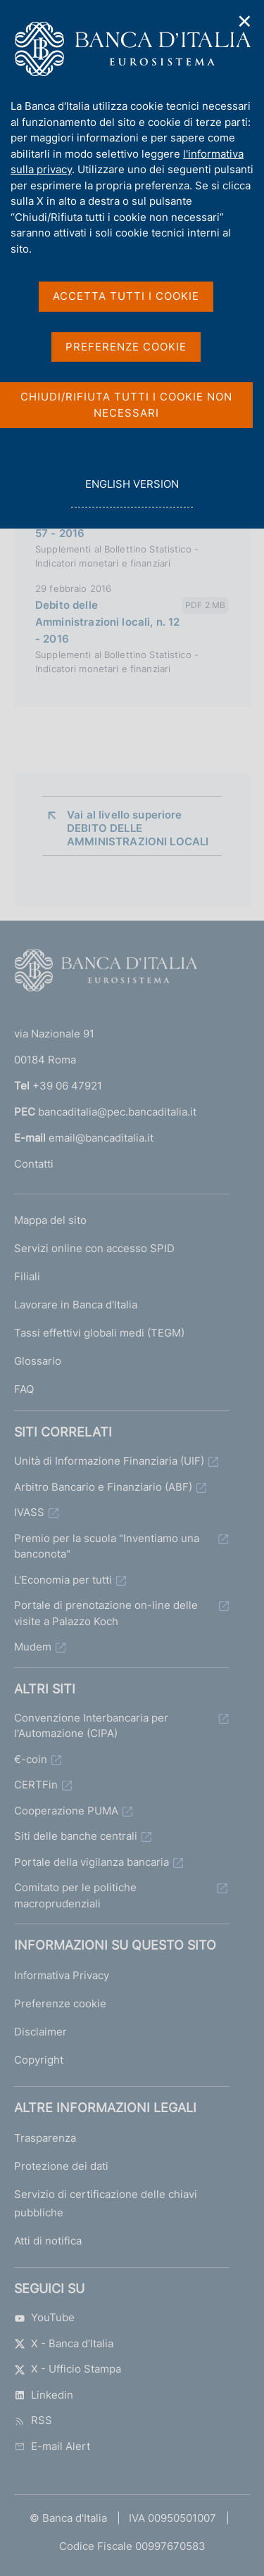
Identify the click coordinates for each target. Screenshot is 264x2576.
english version (131, 491)
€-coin (30, 1759)
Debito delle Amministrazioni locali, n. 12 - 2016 (107, 621)
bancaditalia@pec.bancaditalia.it (117, 1111)
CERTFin (36, 1784)
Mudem (32, 1646)
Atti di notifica (48, 2240)
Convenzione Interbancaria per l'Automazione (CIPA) (91, 1726)
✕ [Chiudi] (245, 21)
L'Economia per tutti (63, 1579)
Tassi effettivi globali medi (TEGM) (99, 1332)
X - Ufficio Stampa (67, 2368)
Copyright (38, 2059)
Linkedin (43, 2394)
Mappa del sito (50, 1220)
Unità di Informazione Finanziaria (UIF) (109, 1460)
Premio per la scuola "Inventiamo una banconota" (106, 1546)
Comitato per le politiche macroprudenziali (75, 1895)
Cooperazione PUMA (66, 1810)
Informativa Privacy (61, 1975)
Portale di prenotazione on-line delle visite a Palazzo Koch (106, 1613)
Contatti (34, 1163)
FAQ (24, 1389)
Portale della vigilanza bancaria (91, 1862)
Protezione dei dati (61, 2166)
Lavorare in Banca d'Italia (75, 1304)
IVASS (29, 1512)
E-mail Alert (52, 2446)
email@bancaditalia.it (101, 1137)
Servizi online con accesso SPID (94, 1248)
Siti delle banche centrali (75, 1836)
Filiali (27, 1276)
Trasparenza (45, 2138)
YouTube (44, 2317)
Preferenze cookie (60, 2003)
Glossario (37, 1361)
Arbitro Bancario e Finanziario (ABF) (103, 1487)
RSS (33, 2420)
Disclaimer (40, 2031)
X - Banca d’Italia (63, 2343)
